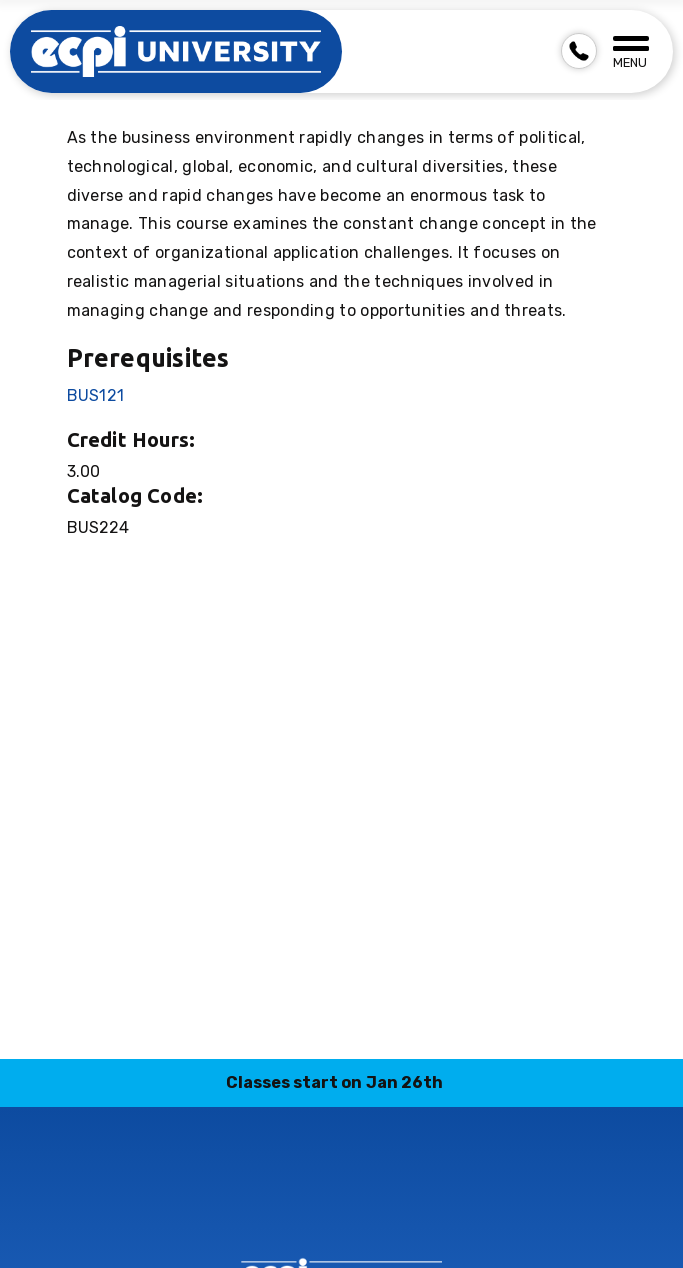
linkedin (318, 1204)
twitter (412, 1204)
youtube (459, 1204)
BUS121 (96, 395)
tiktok (365, 1204)
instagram (271, 1204)
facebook (224, 1204)
